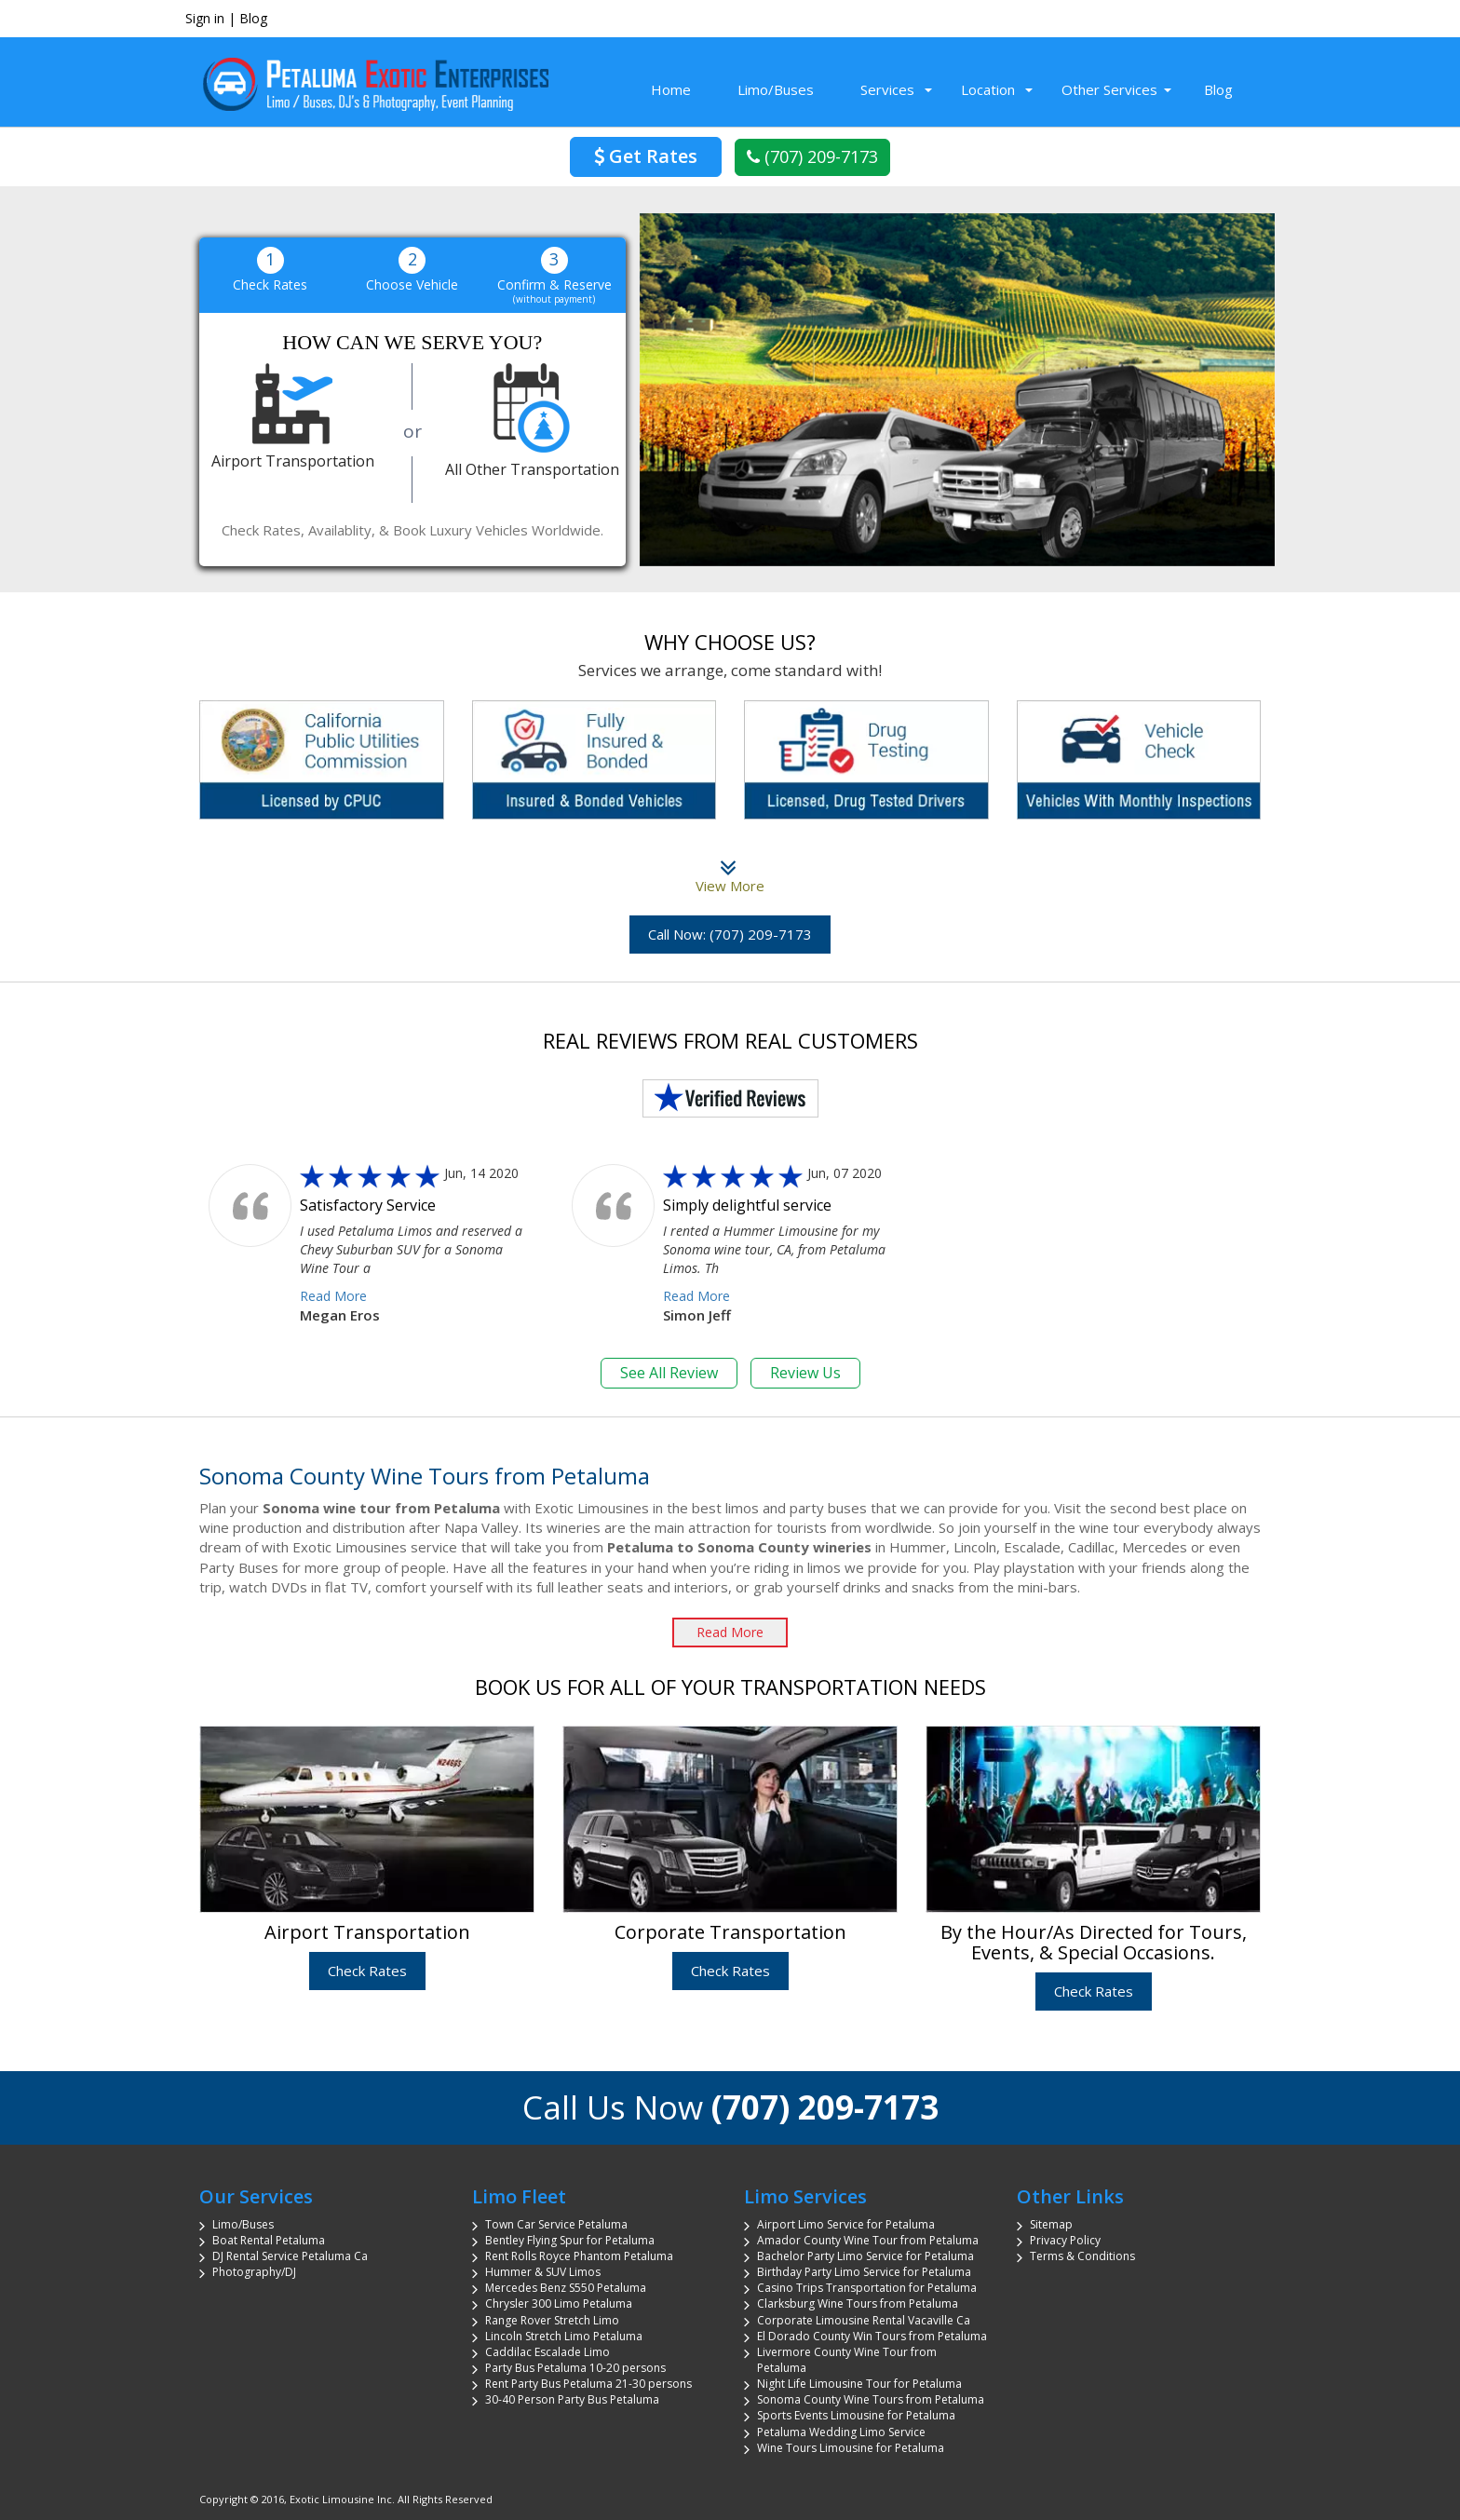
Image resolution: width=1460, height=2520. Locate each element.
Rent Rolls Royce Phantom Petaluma (579, 2256)
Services (887, 89)
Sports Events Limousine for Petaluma (856, 2415)
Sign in (204, 18)
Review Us (805, 1372)
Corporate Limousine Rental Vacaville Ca (863, 2320)
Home (671, 89)
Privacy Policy (1065, 2240)
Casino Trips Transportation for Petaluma (867, 2288)
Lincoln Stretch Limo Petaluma (563, 2336)
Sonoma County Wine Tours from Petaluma (870, 2399)
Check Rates (367, 1970)
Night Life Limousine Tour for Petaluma (859, 2383)
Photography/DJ (254, 2272)
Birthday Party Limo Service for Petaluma (864, 2272)
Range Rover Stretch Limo (552, 2320)
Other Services (1109, 89)
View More (730, 876)
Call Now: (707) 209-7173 (730, 934)
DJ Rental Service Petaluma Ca (290, 2256)
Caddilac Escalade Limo (547, 2352)
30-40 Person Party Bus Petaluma (572, 2399)
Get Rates (645, 156)
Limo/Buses (775, 89)
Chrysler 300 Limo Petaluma (558, 2303)
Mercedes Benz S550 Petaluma (565, 2288)
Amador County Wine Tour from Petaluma (868, 2240)
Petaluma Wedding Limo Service (841, 2432)
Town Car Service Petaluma (556, 2224)
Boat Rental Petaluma (268, 2240)
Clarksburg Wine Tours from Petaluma (857, 2303)
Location (988, 89)
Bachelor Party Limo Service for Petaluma (865, 2256)
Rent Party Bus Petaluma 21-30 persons (588, 2383)
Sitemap (1051, 2224)
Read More (333, 1296)
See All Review (669, 1372)
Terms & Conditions (1082, 2256)
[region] (958, 389)
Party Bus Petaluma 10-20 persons (575, 2368)
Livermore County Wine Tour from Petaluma (847, 2360)
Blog (253, 18)
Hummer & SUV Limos (543, 2272)
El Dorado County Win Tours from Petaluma (872, 2336)
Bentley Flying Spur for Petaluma (570, 2240)
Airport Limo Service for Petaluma (846, 2224)
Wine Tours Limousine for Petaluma (850, 2448)
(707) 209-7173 (812, 156)
